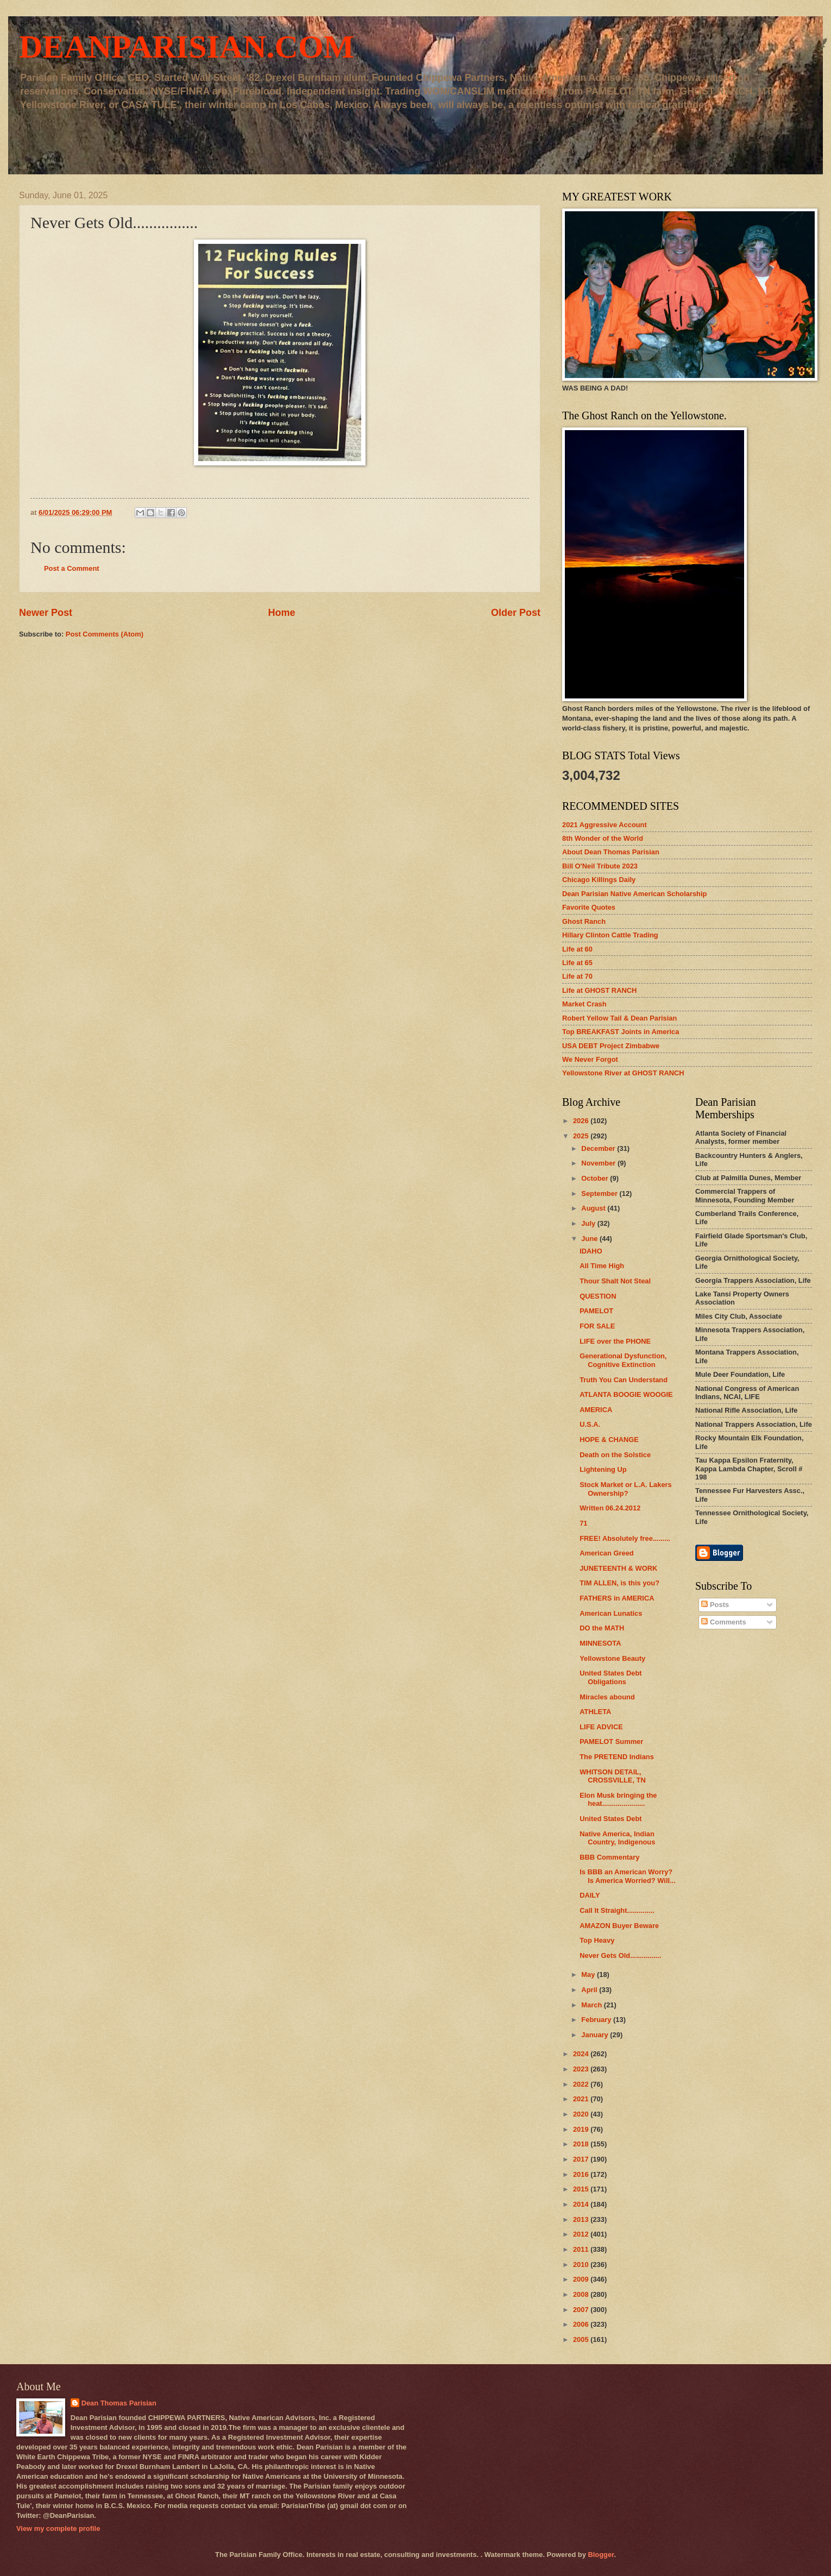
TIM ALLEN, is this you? (619, 1583)
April (590, 1990)
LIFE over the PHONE (615, 1341)
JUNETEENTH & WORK (618, 1568)
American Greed (606, 1553)
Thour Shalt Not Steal (615, 1281)
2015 (581, 2189)
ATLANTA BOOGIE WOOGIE (626, 1394)
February (597, 2020)
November (599, 1163)
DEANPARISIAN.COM (186, 47)
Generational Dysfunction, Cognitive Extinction (623, 1360)
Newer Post (45, 612)
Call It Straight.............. (617, 1910)
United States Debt (610, 1819)
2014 (581, 2204)
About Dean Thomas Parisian (610, 852)
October (595, 1178)
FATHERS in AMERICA (617, 1598)
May (589, 1974)
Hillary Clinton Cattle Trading (610, 935)
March (592, 2005)
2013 (581, 2219)
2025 (581, 1136)
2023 (581, 2069)
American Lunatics (611, 1613)
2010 (581, 2264)
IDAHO (591, 1251)
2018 (581, 2144)
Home (281, 612)
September (600, 1193)
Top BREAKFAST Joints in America (620, 1032)
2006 (581, 2324)
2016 (581, 2174)
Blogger (601, 2554)
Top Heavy (597, 1940)
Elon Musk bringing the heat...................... (618, 1799)
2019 (581, 2129)
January (595, 2035)
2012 (581, 2234)
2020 (581, 2114)
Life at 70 (577, 976)
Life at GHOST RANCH (599, 990)
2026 (581, 1121)
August (594, 1208)
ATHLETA (595, 1712)
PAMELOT (596, 1311)
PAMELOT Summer (611, 1741)
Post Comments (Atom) (104, 634)
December (599, 1148)
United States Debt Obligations (610, 1677)
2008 (581, 2294)
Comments (723, 1622)
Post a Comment (71, 568)
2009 (581, 2279)
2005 (581, 2339)
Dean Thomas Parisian (118, 2403)
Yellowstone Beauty (612, 1658)
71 (583, 1523)
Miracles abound (607, 1697)
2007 (581, 2310)
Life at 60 (577, 949)
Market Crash (584, 1004)
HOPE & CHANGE (609, 1439)
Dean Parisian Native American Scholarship (634, 894)
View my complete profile (58, 2528)
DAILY (590, 1895)
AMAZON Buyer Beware (619, 1926)
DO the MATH (602, 1628)
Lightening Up (603, 1469)
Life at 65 (577, 963)
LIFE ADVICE (601, 1727)
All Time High (602, 1266)
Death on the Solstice (615, 1455)
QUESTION (598, 1296)
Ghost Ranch (584, 921)
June (590, 1239)
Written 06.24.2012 (610, 1508)
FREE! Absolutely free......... (625, 1538)
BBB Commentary (609, 1857)
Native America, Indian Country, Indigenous (617, 1838)
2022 (581, 2084)
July (589, 1223)
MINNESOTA (600, 1643)
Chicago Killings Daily (598, 880)
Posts (715, 1605)
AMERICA (596, 1410)
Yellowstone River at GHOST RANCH (623, 1073)
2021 (581, 2099)
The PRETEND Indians (617, 1757)
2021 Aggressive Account (604, 825)
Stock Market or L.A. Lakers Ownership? (626, 1489)
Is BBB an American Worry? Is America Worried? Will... (628, 1876)
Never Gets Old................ (620, 1955)
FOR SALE (597, 1326)
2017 (581, 2159)
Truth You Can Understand (624, 1380)
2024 (581, 2054)
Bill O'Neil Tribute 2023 (600, 866)
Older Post (515, 612)
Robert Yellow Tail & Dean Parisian (619, 1018)
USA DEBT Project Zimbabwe (610, 1046)
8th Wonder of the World (602, 838)
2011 (581, 2249)
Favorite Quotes (588, 907)
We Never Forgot (590, 1059)
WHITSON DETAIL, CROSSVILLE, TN (613, 1776)
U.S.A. (590, 1424)
